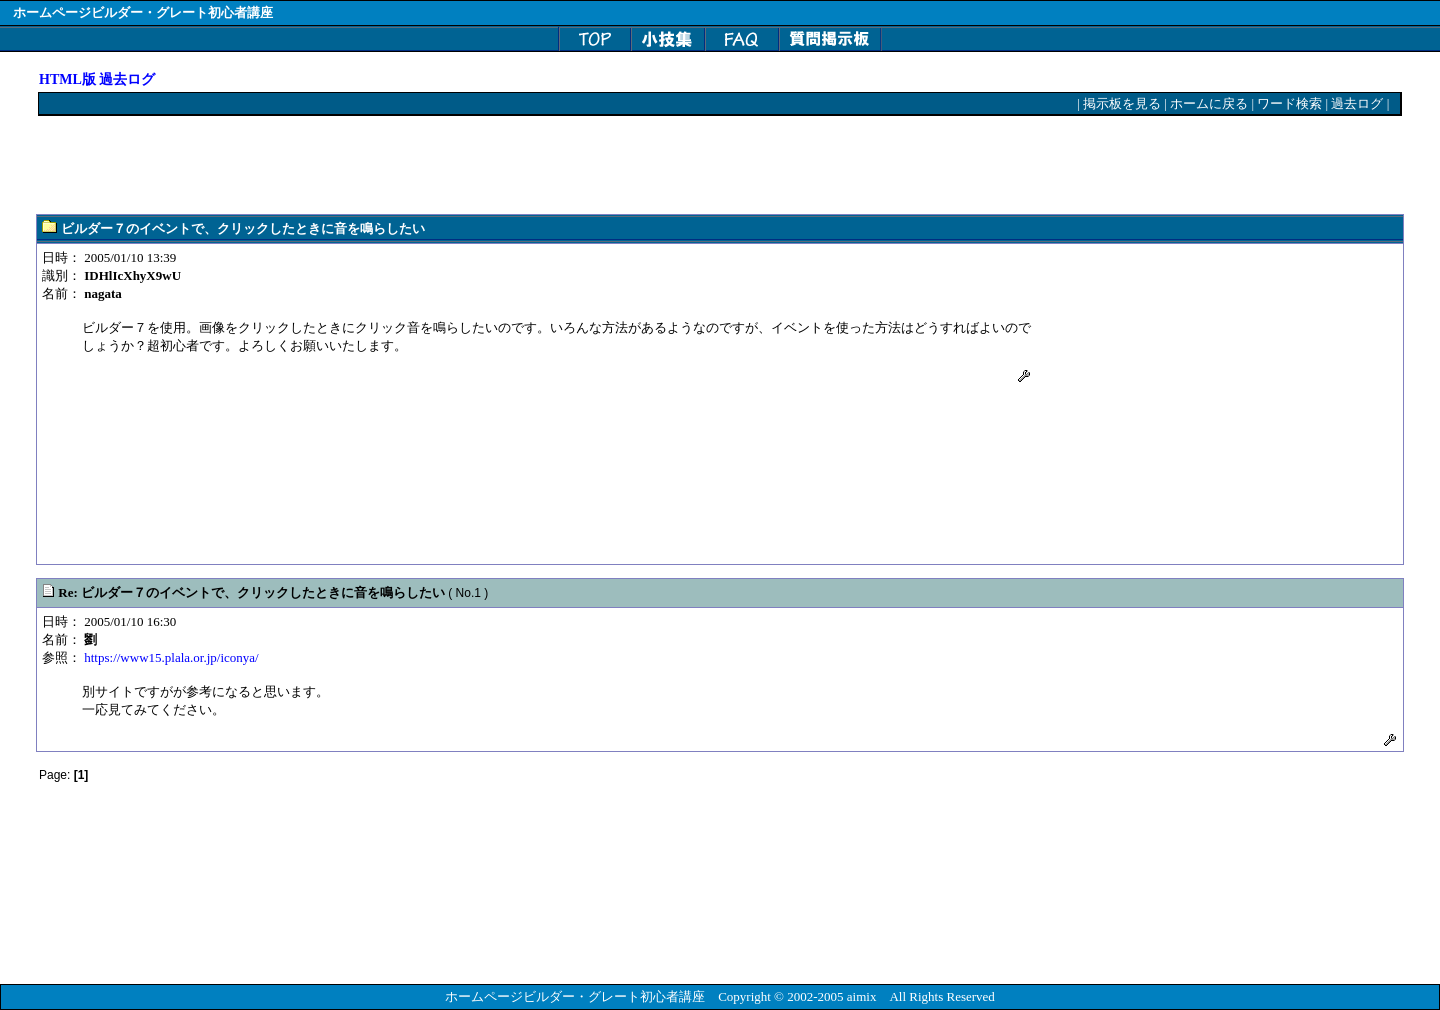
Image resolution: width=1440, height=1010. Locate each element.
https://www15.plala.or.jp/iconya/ (171, 657)
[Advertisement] (403, 166)
